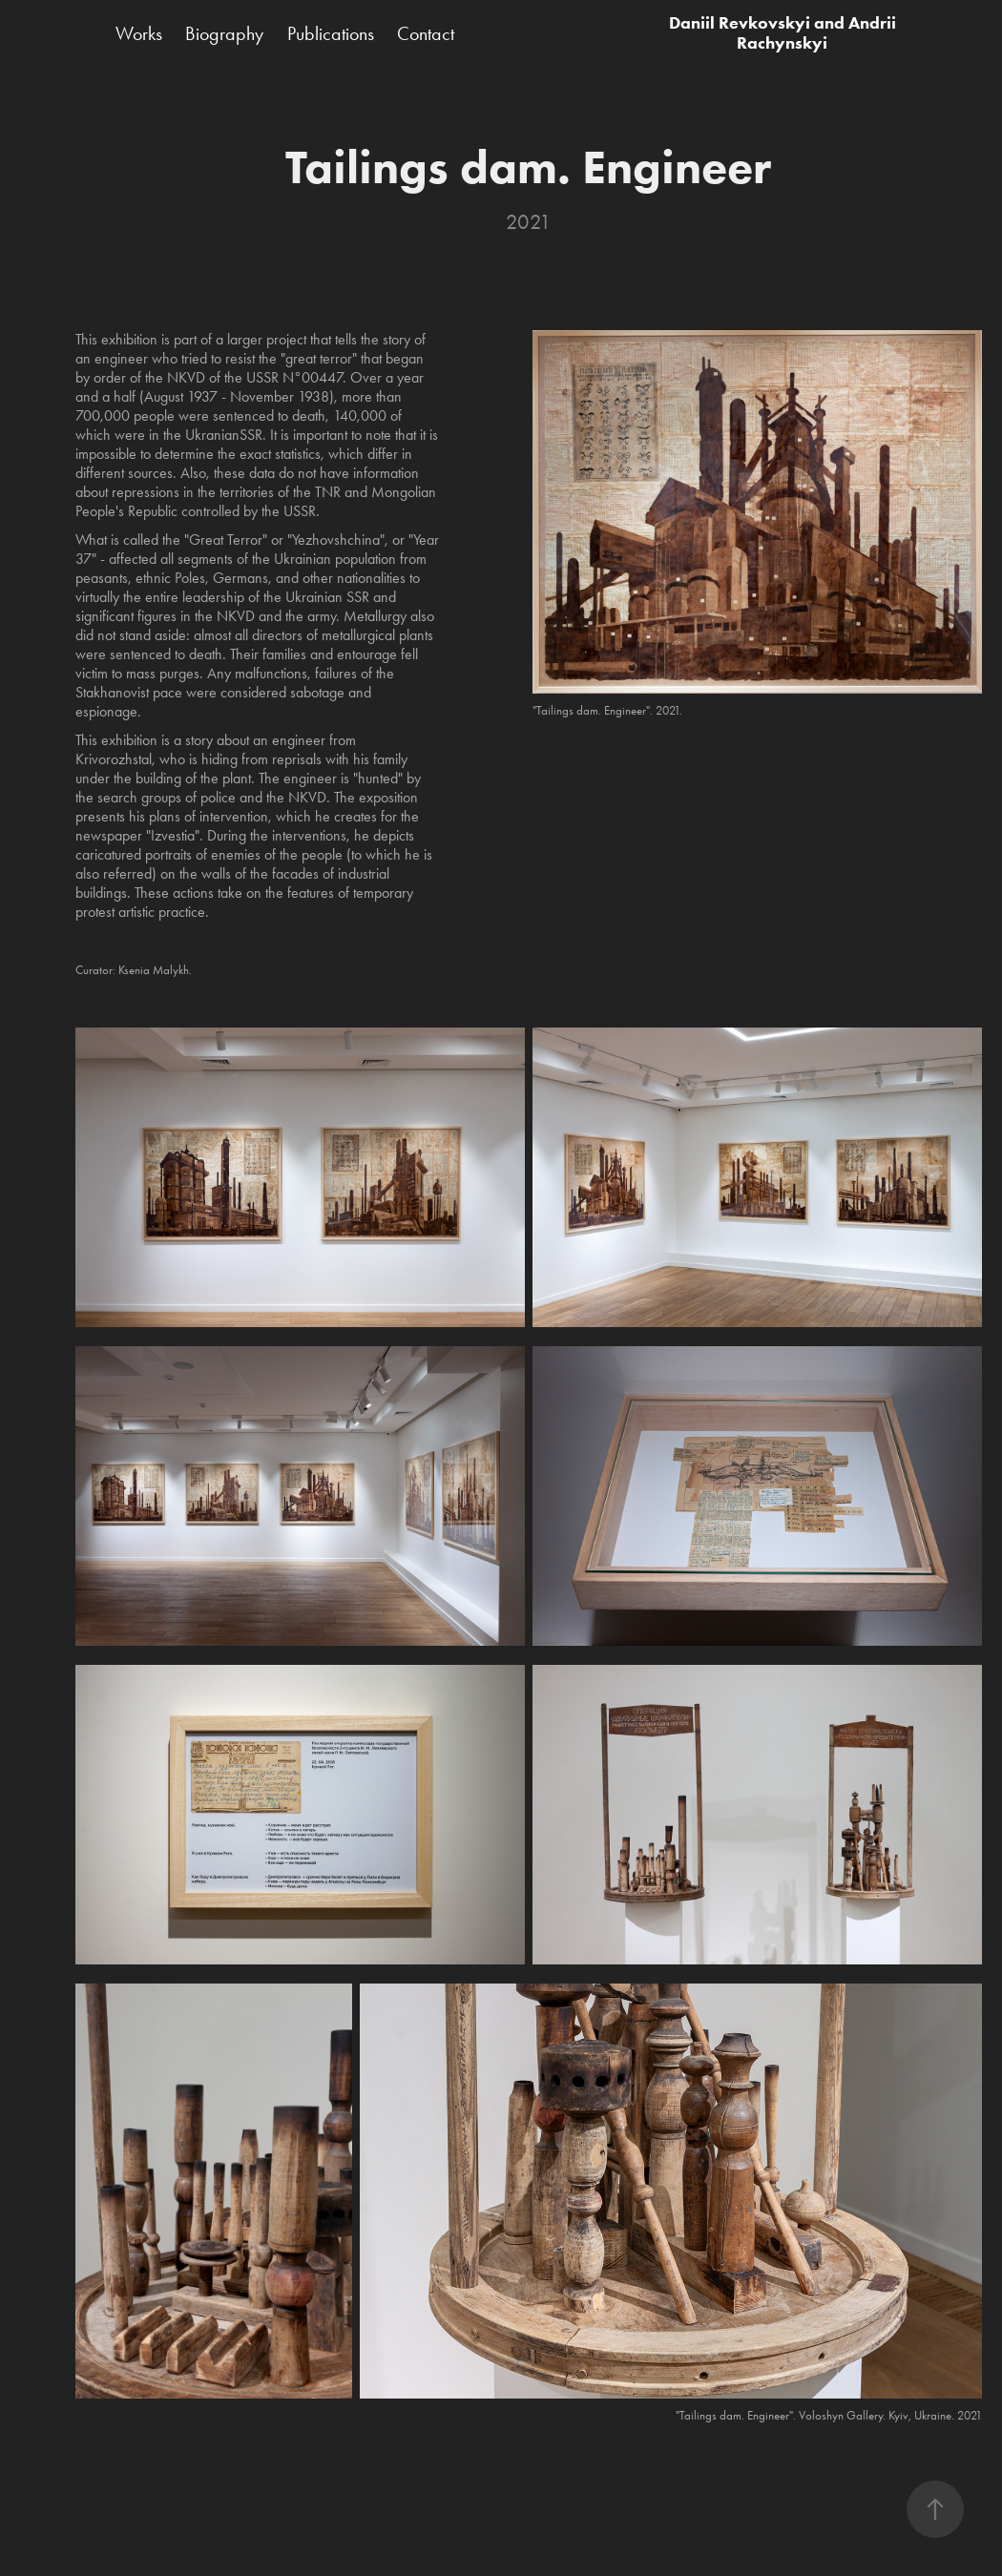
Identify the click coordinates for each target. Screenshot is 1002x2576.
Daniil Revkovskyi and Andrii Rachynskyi (784, 32)
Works (138, 33)
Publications (330, 33)
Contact (425, 33)
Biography (224, 33)
